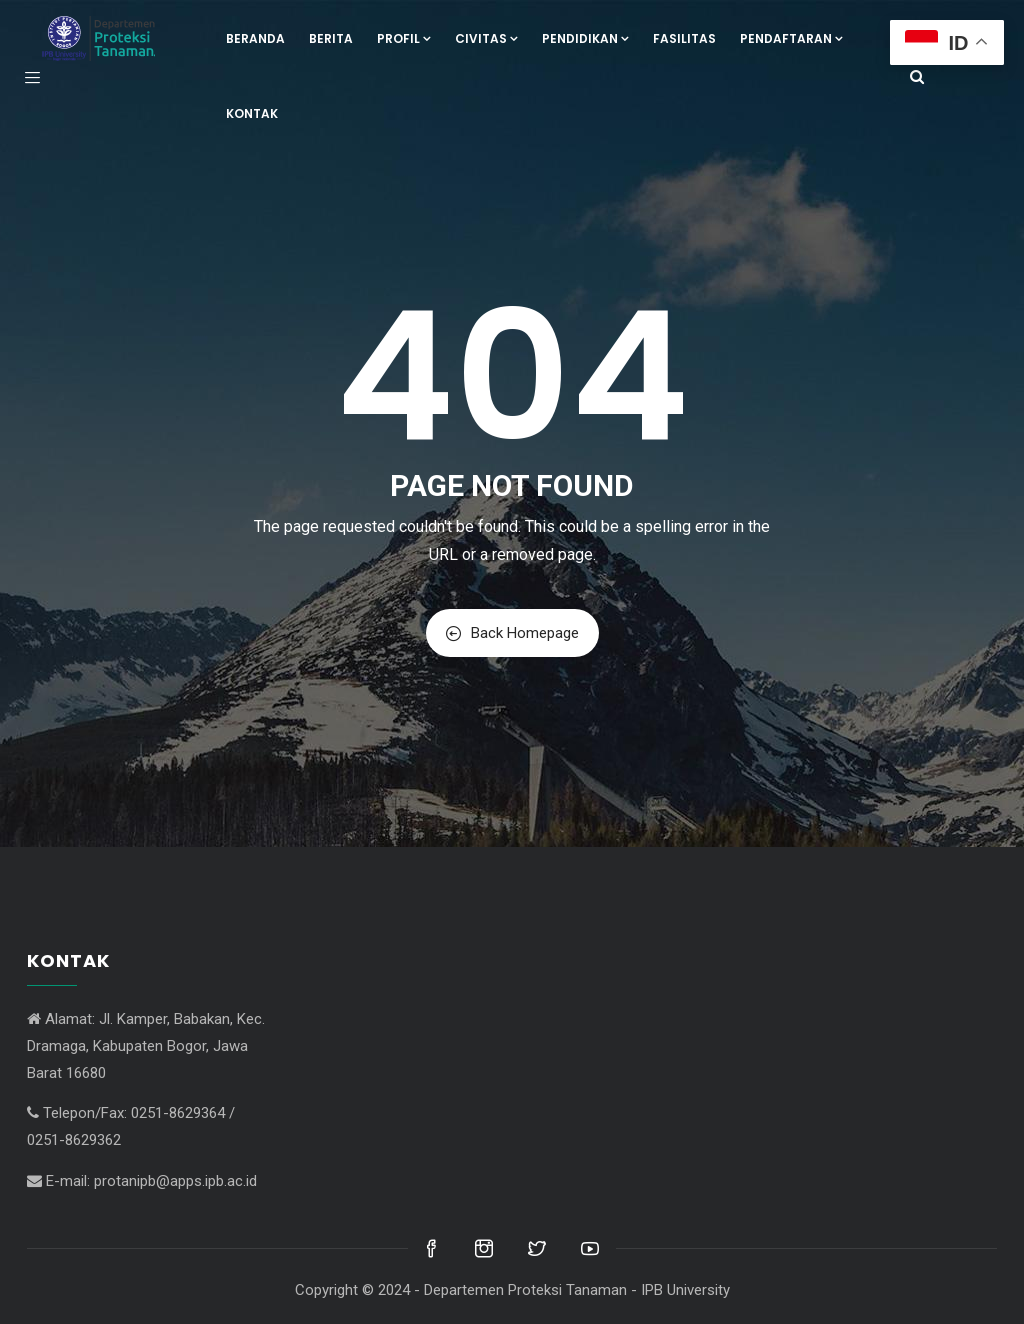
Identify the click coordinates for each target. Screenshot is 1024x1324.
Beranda (255, 38)
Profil (404, 38)
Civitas (486, 38)
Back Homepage (512, 633)
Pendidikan (585, 38)
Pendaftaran (791, 38)
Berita (331, 38)
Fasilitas (684, 38)
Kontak (252, 113)
